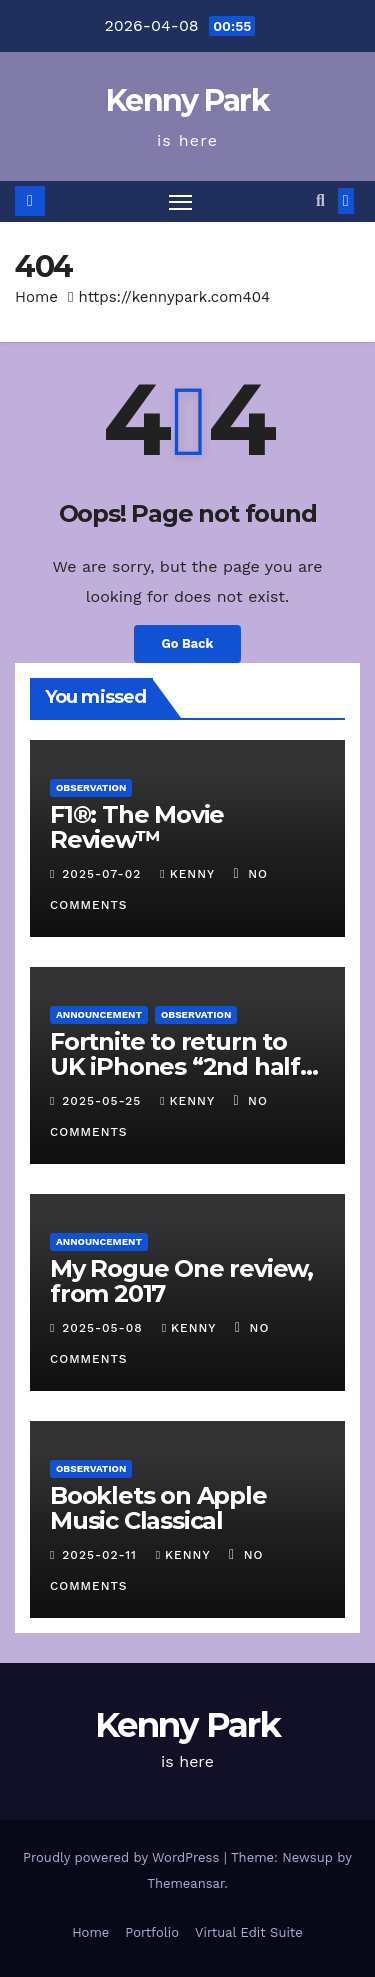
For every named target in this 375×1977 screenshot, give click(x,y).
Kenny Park (187, 100)
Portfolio (152, 1932)
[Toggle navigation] (181, 202)
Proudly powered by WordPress (123, 1857)
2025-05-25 (104, 1101)
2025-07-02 (104, 874)
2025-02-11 (101, 1555)
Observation (91, 787)
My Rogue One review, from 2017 (181, 1281)
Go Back (188, 643)
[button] (320, 200)
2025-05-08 (104, 1328)
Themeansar (185, 1883)
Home (36, 297)
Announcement (99, 1014)
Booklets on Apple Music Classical (158, 1508)
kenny (189, 874)
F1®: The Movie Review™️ (137, 827)
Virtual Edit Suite (249, 1932)
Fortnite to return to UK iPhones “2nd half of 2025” (175, 1066)
